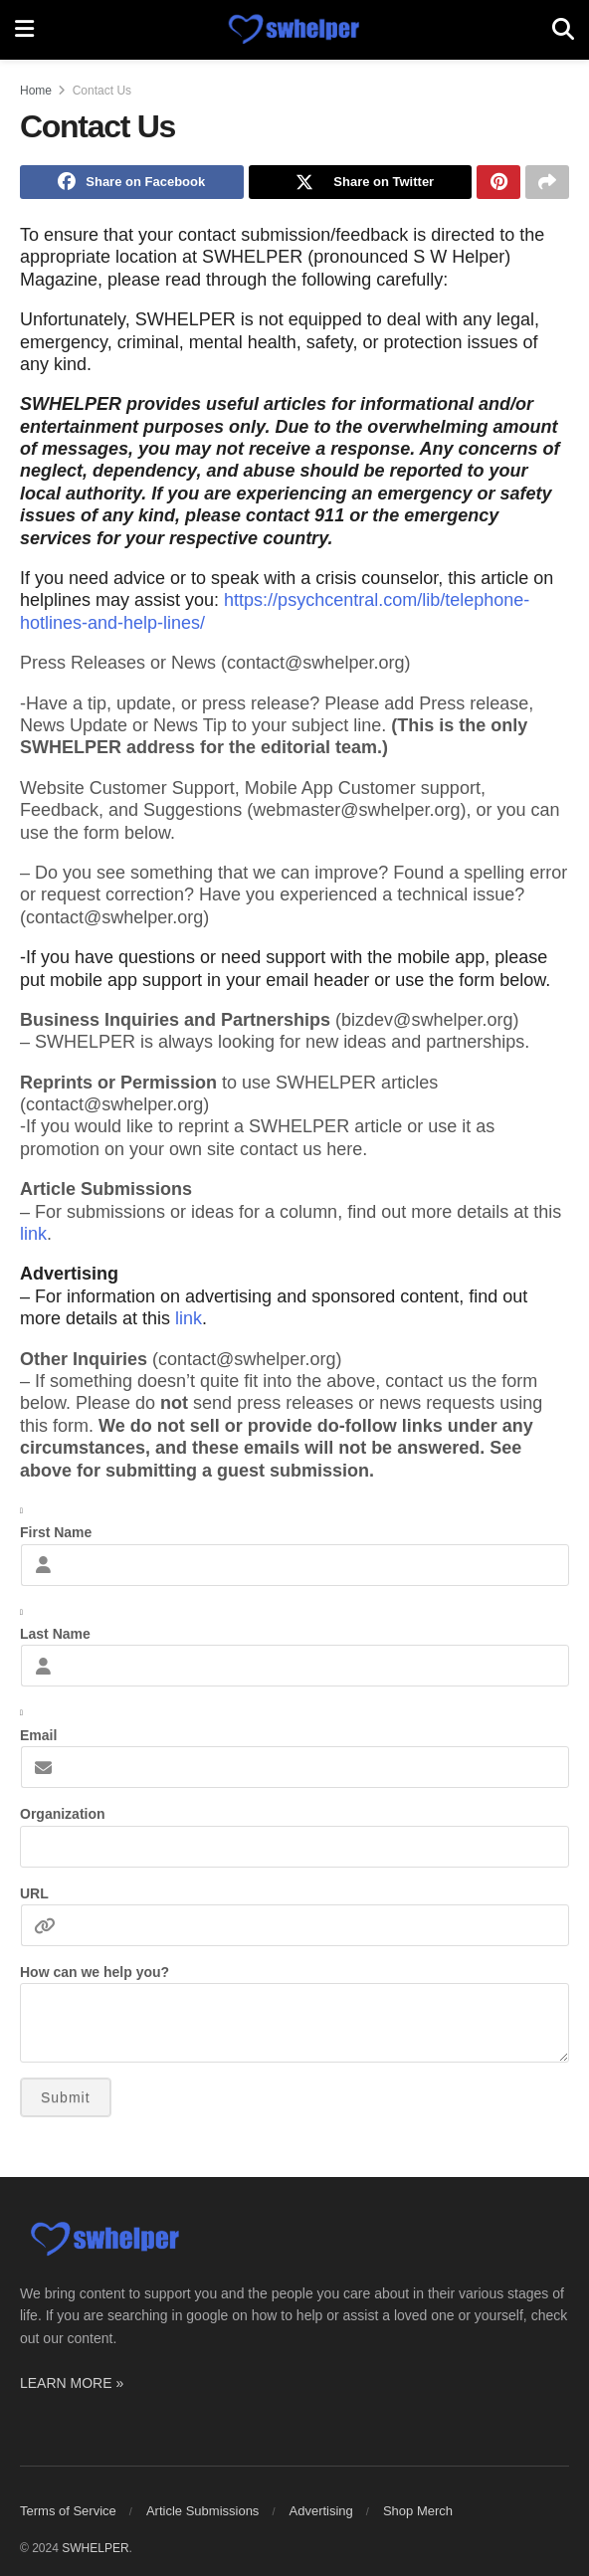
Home (36, 91)
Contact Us (102, 91)
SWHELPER (95, 2553)
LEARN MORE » (71, 2387)
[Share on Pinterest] (498, 184)
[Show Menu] (24, 30)
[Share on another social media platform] (547, 184)
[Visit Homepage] (293, 30)
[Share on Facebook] (132, 184)
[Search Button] (563, 30)
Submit (66, 2102)
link (33, 1238)
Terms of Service (68, 2515)
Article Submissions (202, 2515)
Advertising (321, 2515)
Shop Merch (418, 2515)
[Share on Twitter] (361, 184)
